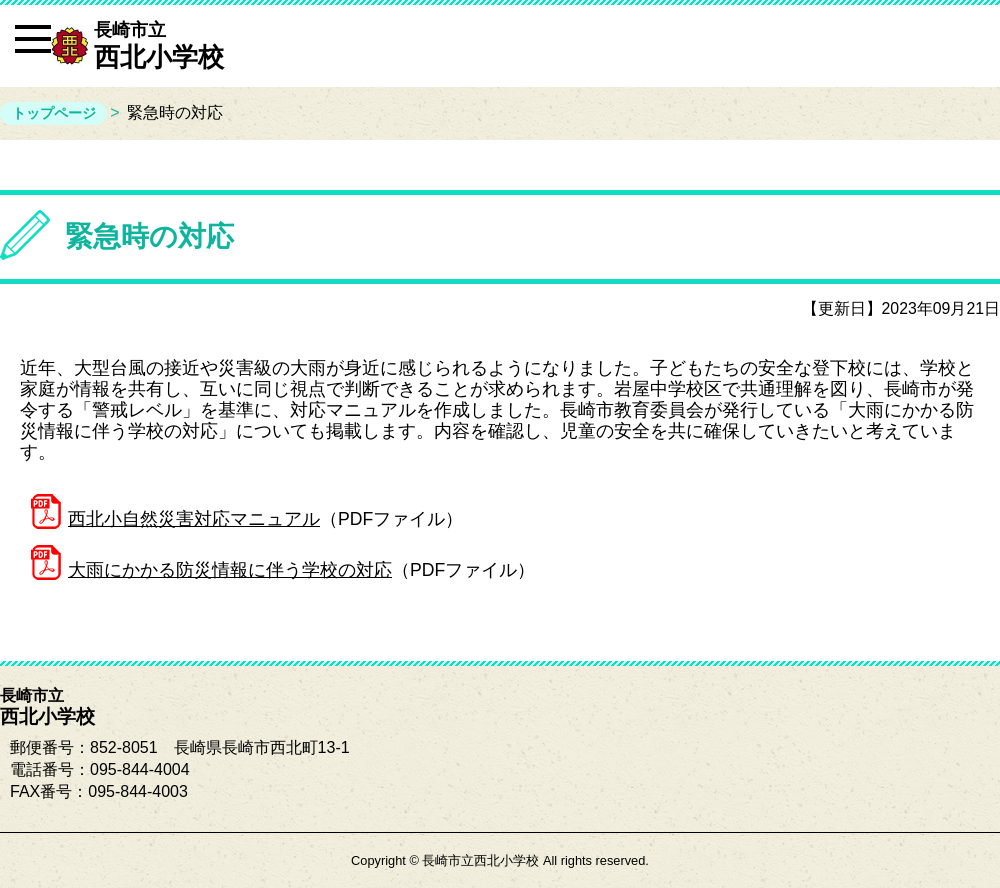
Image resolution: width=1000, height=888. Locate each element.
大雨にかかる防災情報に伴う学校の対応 (230, 570)
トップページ (54, 113)
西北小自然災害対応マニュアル (194, 519)
